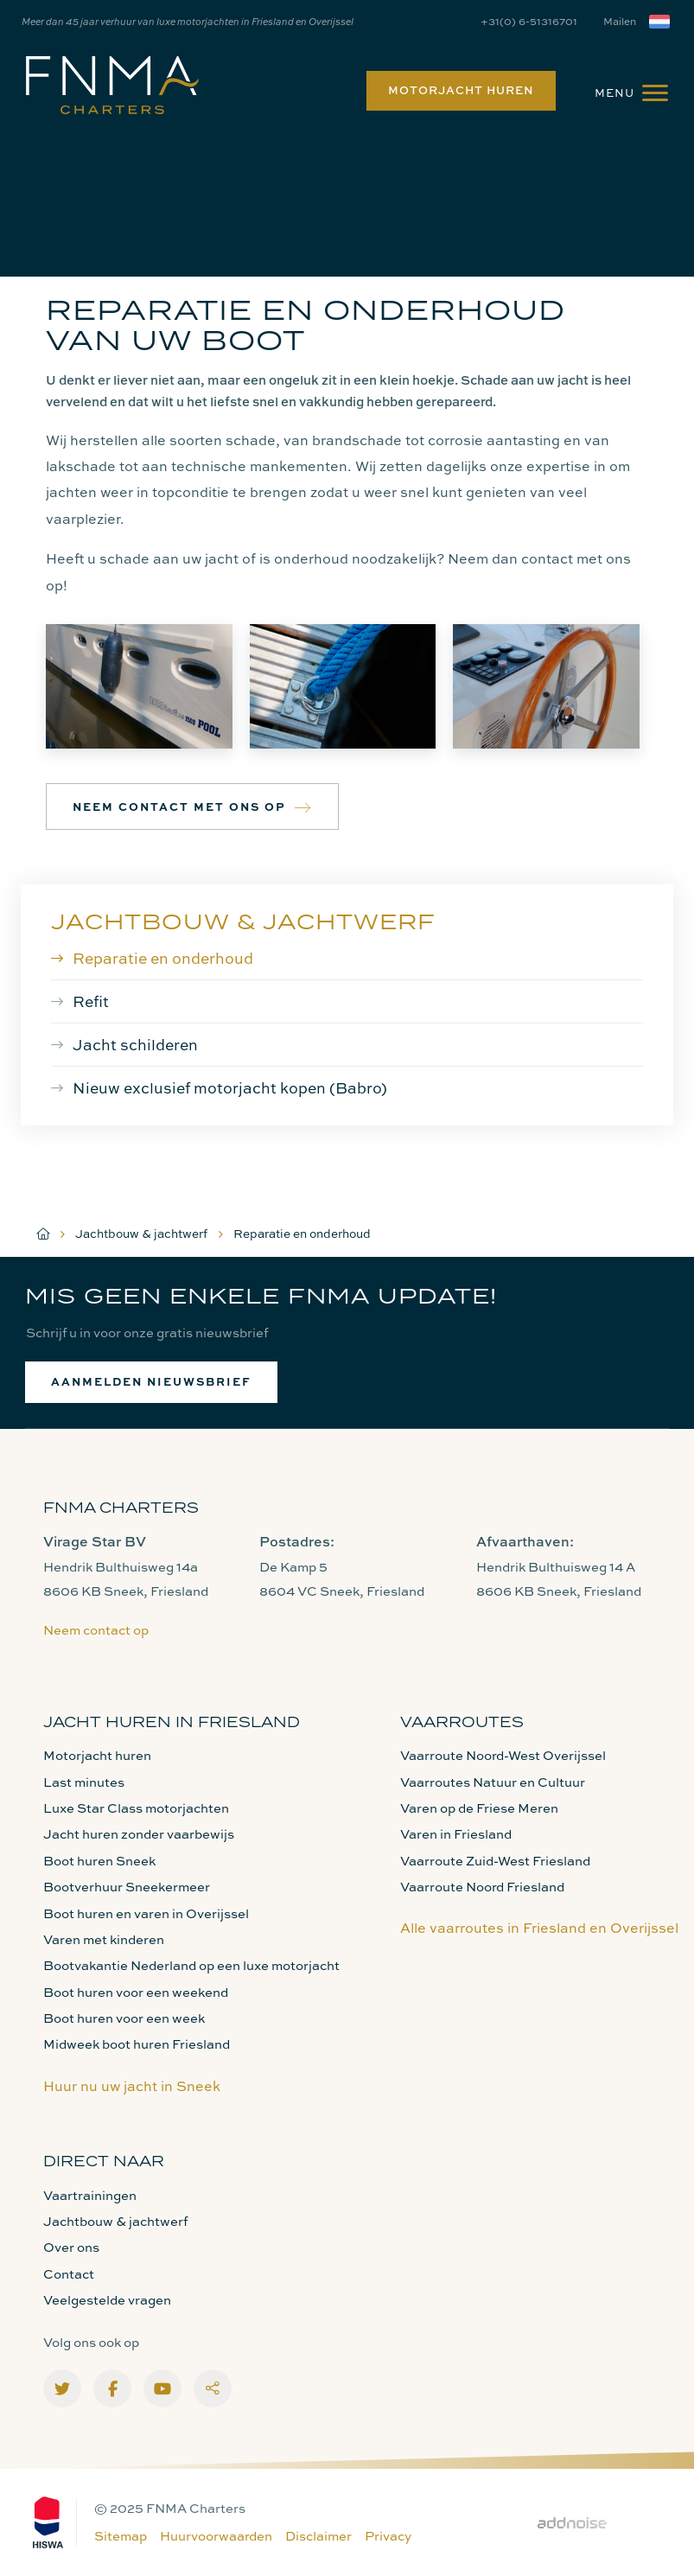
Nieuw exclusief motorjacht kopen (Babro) (230, 1087)
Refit (91, 1001)
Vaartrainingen (90, 2195)
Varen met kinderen (103, 1939)
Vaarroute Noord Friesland (482, 1887)
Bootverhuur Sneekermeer (126, 1887)
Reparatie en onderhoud (163, 957)
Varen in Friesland (456, 1834)
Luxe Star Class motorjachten (136, 1808)
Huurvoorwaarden (216, 2536)
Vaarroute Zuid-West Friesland (495, 1861)
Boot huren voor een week (124, 2018)
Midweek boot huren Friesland (136, 2044)
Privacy (388, 2536)
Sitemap (120, 2536)
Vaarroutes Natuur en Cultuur (492, 1782)
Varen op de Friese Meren (479, 1808)
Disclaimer (318, 2536)
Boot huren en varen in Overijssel (146, 1913)
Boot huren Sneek (99, 1861)
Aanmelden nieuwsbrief (151, 1381)
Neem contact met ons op (192, 806)
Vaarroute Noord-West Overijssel (503, 1755)
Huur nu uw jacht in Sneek (131, 2085)
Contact (68, 2274)
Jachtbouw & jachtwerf (243, 921)
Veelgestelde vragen (107, 2300)
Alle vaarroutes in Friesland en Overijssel (539, 1927)
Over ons (71, 2247)
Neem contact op (96, 1630)
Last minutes (83, 1782)
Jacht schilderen (135, 1044)
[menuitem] (457, 91)
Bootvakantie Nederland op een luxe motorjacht (191, 1965)
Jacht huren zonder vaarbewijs (138, 1834)
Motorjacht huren (461, 90)
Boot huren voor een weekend (135, 1992)
